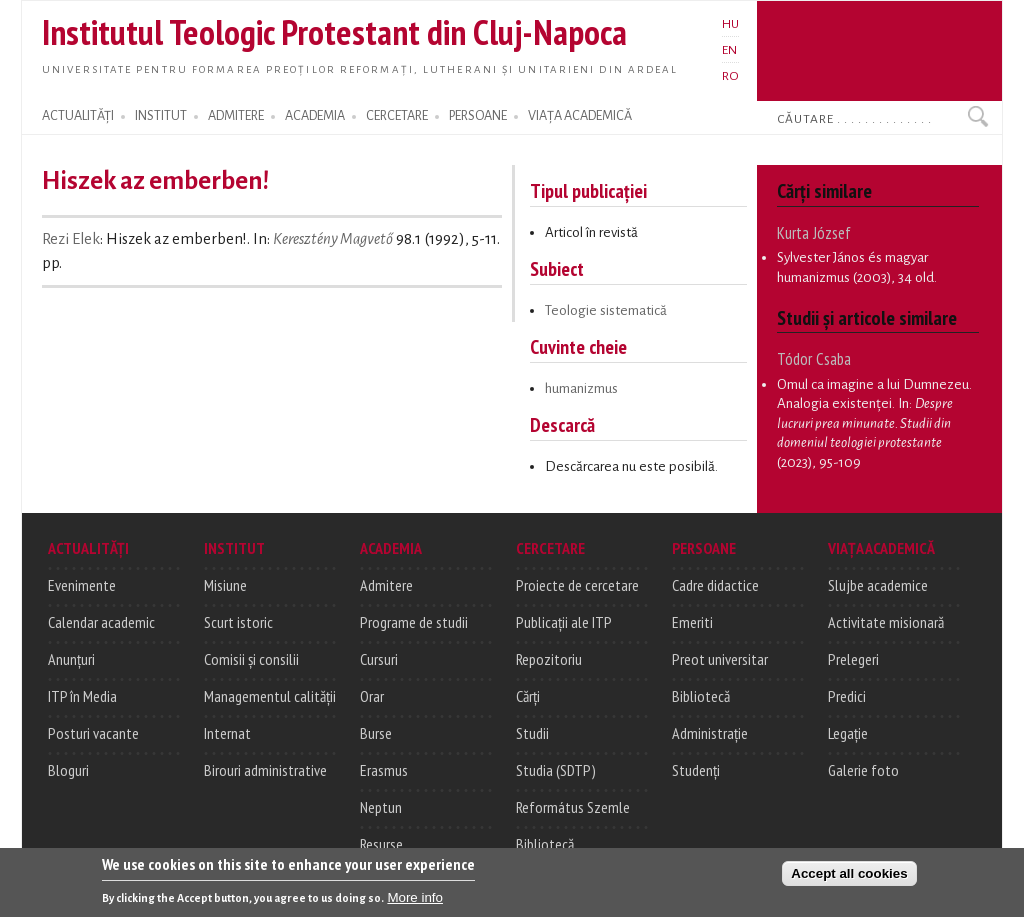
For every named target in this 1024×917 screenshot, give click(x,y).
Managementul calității (270, 696)
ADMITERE (236, 116)
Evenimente (82, 585)
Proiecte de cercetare (577, 585)
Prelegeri (853, 659)
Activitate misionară (886, 622)
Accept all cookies (849, 880)
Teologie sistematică (606, 310)
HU (730, 24)
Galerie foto (863, 770)
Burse (376, 733)
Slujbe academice (878, 585)
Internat (227, 733)
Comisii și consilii (251, 659)
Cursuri (379, 659)
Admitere (386, 585)
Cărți (528, 696)
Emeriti (692, 622)
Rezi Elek (71, 239)
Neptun (381, 807)
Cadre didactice (715, 585)
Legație (848, 733)
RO (730, 76)
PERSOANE (478, 116)
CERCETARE (397, 116)
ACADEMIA (315, 116)
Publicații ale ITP (564, 622)
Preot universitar (720, 659)
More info (415, 904)
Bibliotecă (545, 844)
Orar (372, 696)
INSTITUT (161, 116)
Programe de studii (414, 622)
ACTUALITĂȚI (78, 116)
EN (729, 50)
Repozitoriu (549, 659)
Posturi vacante (93, 733)
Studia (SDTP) (556, 770)
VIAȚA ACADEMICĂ (580, 116)
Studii (532, 733)
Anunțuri (71, 659)
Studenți (696, 770)
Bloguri (68, 770)
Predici (847, 696)
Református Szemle (573, 807)
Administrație (710, 733)
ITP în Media (82, 696)
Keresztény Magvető (333, 239)
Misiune (225, 585)
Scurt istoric (238, 622)
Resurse (381, 844)
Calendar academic (101, 622)
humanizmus (581, 388)
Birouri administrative (265, 770)
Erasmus (384, 770)
